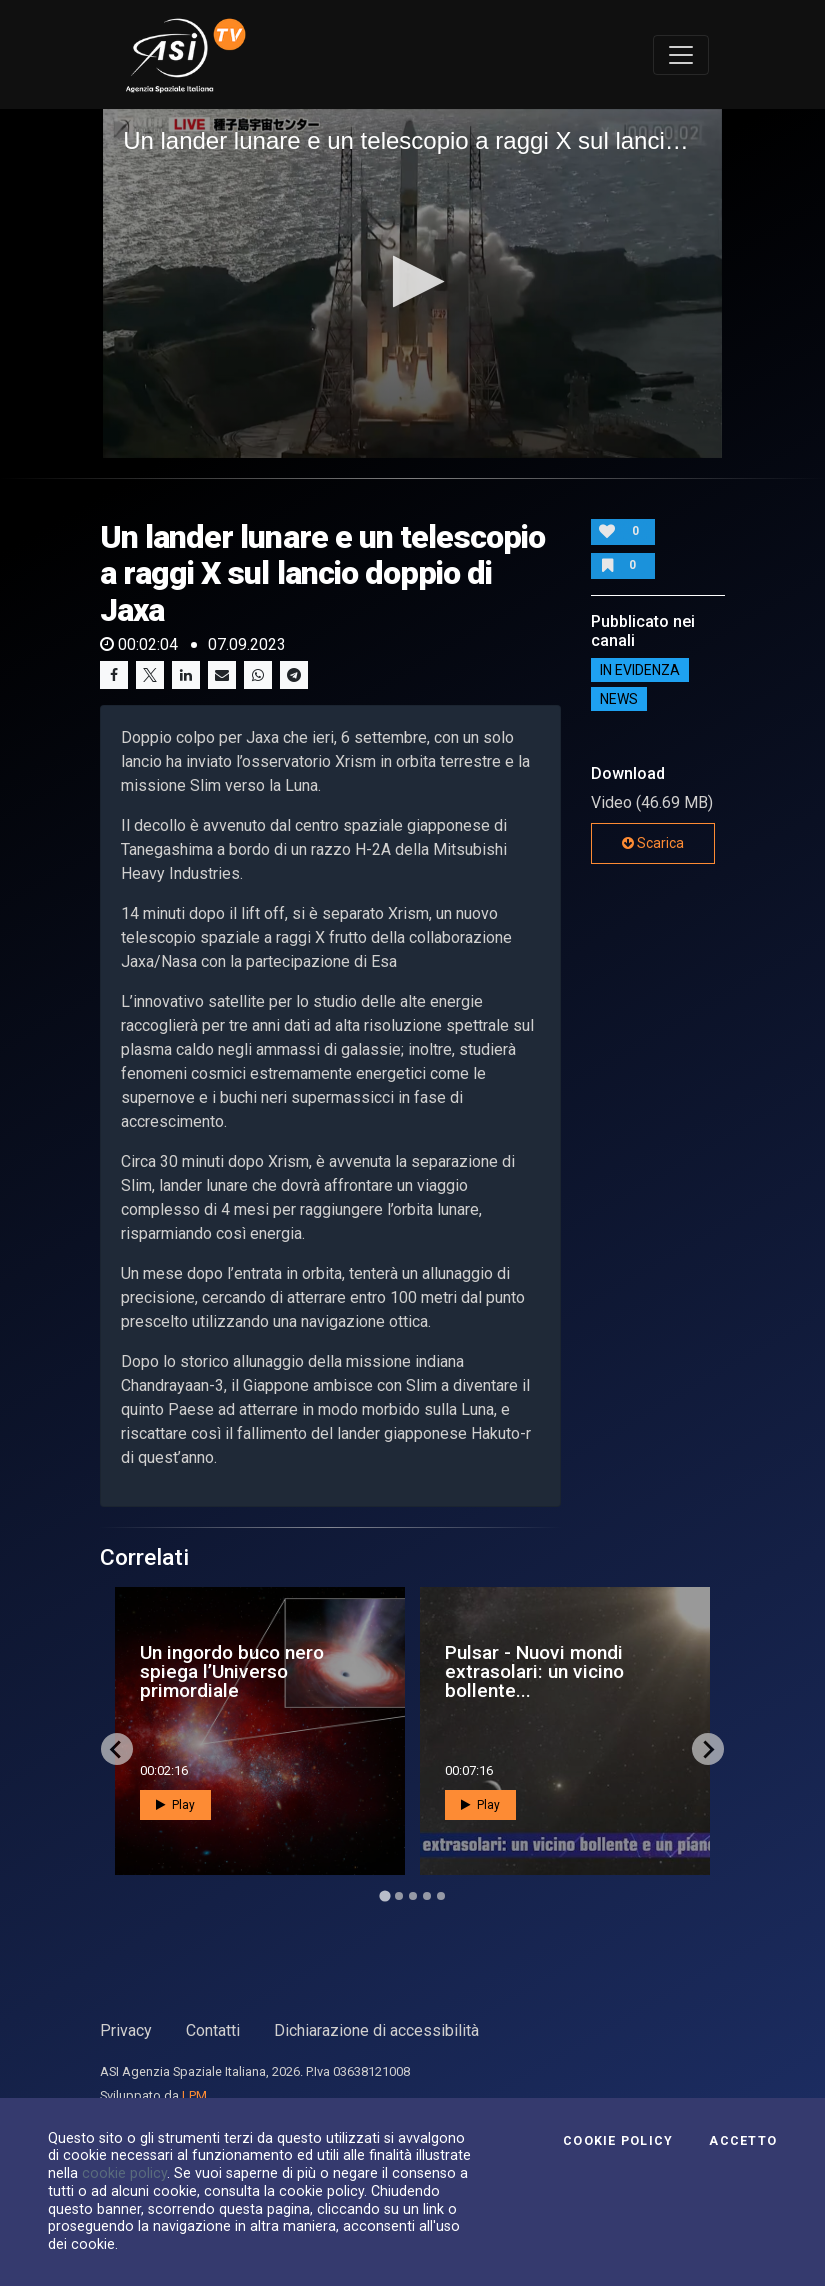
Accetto (743, 2141)
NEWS (619, 699)
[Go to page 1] (384, 1896)
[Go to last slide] (117, 1749)
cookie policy (124, 2173)
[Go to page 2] (399, 1896)
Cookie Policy (618, 2141)
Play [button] (175, 1805)
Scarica (653, 843)
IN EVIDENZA (640, 670)
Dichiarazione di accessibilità (376, 2030)
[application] (412, 283)
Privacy (126, 2030)
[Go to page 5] (441, 1896)
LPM (194, 2095)
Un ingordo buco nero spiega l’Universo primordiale (232, 1671)
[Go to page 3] (413, 1896)
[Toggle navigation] (681, 55)
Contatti (213, 2030)
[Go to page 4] (427, 1896)
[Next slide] (708, 1749)
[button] (412, 281)
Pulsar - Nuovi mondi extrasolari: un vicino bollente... (534, 1671)
